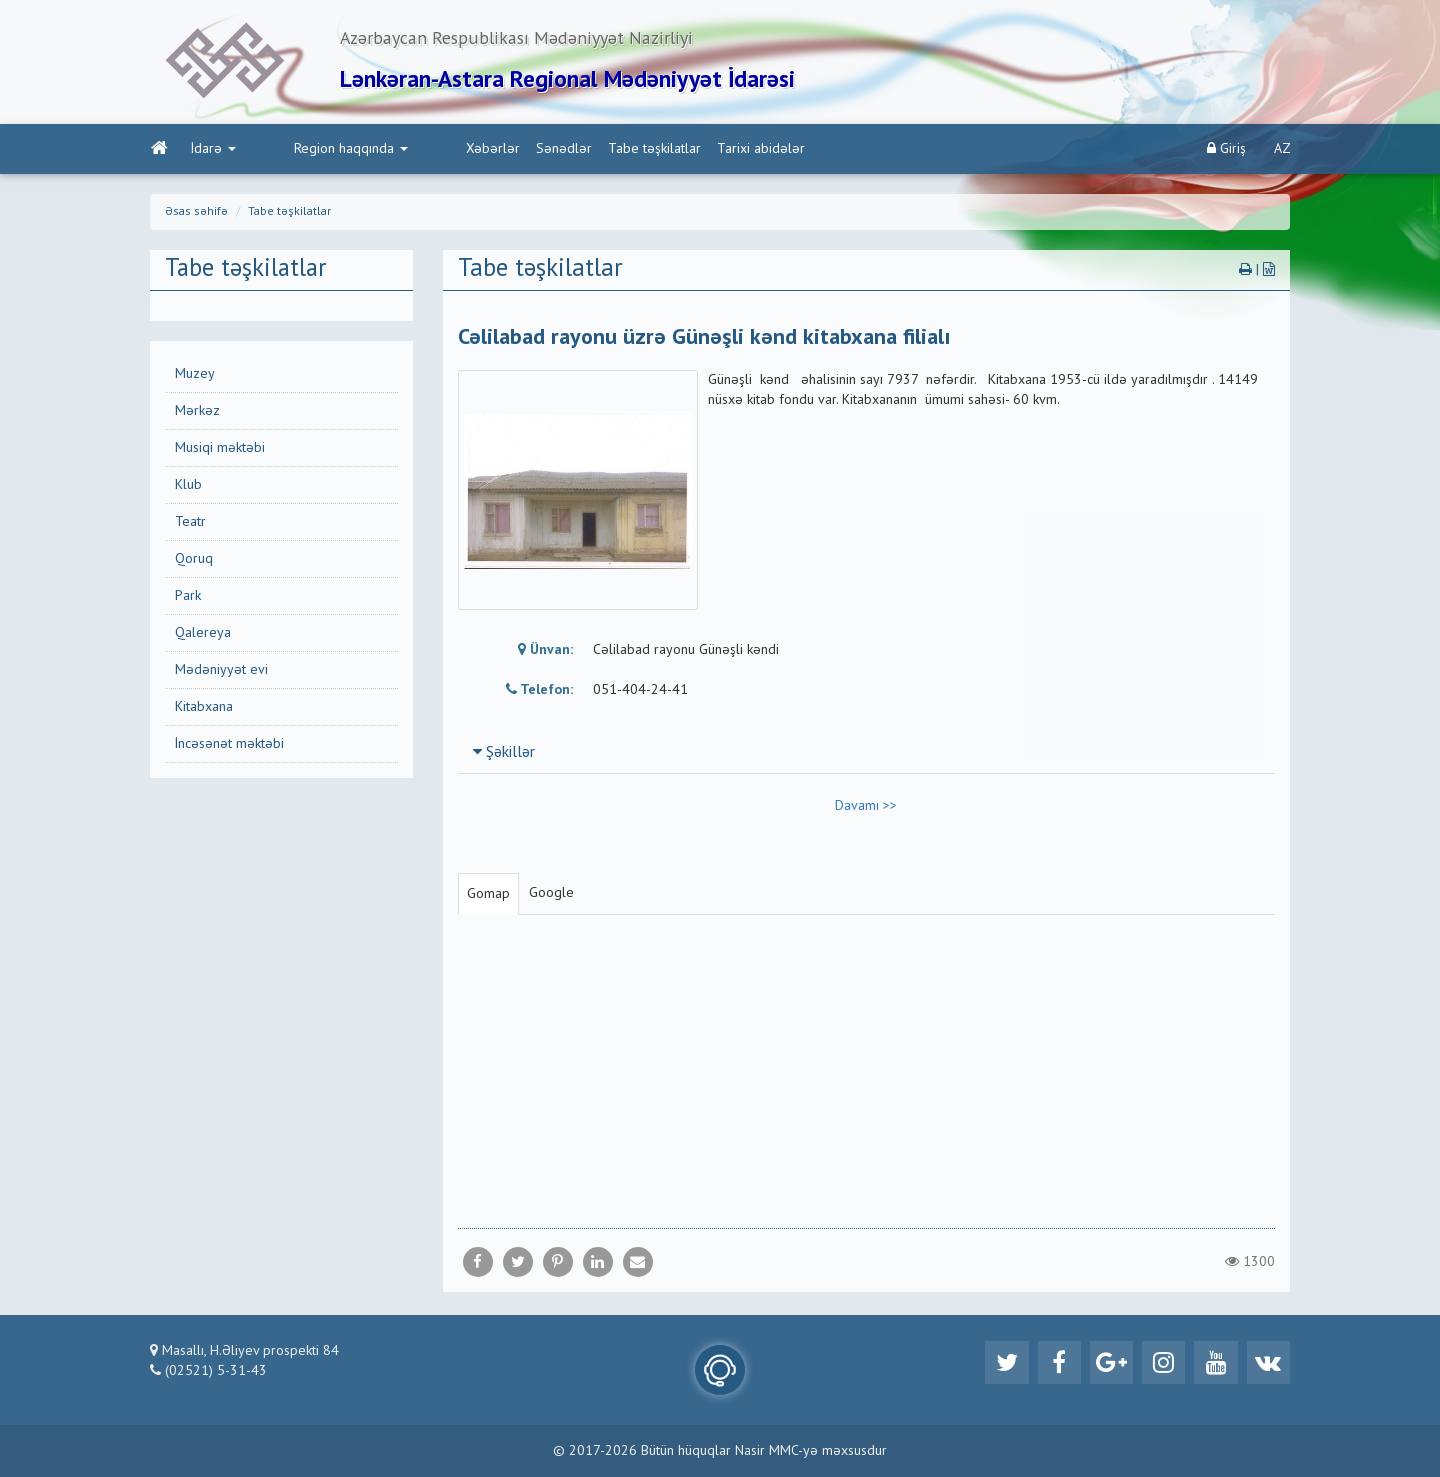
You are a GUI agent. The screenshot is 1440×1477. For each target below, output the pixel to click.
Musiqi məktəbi (220, 450)
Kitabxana (204, 709)
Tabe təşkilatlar (569, 151)
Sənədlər (479, 151)
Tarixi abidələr (676, 151)
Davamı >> (866, 808)
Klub (188, 487)
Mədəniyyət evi (221, 672)
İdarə (212, 151)
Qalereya (203, 635)
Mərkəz (197, 413)
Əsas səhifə (196, 214)
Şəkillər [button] (504, 755)
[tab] (867, 754)
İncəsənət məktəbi (229, 746)
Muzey (195, 376)
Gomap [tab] (488, 896)
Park (188, 598)
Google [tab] (551, 895)
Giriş (1226, 150)
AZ (1282, 151)
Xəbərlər (408, 151)
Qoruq (194, 561)
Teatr (190, 524)
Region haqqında (308, 151)
